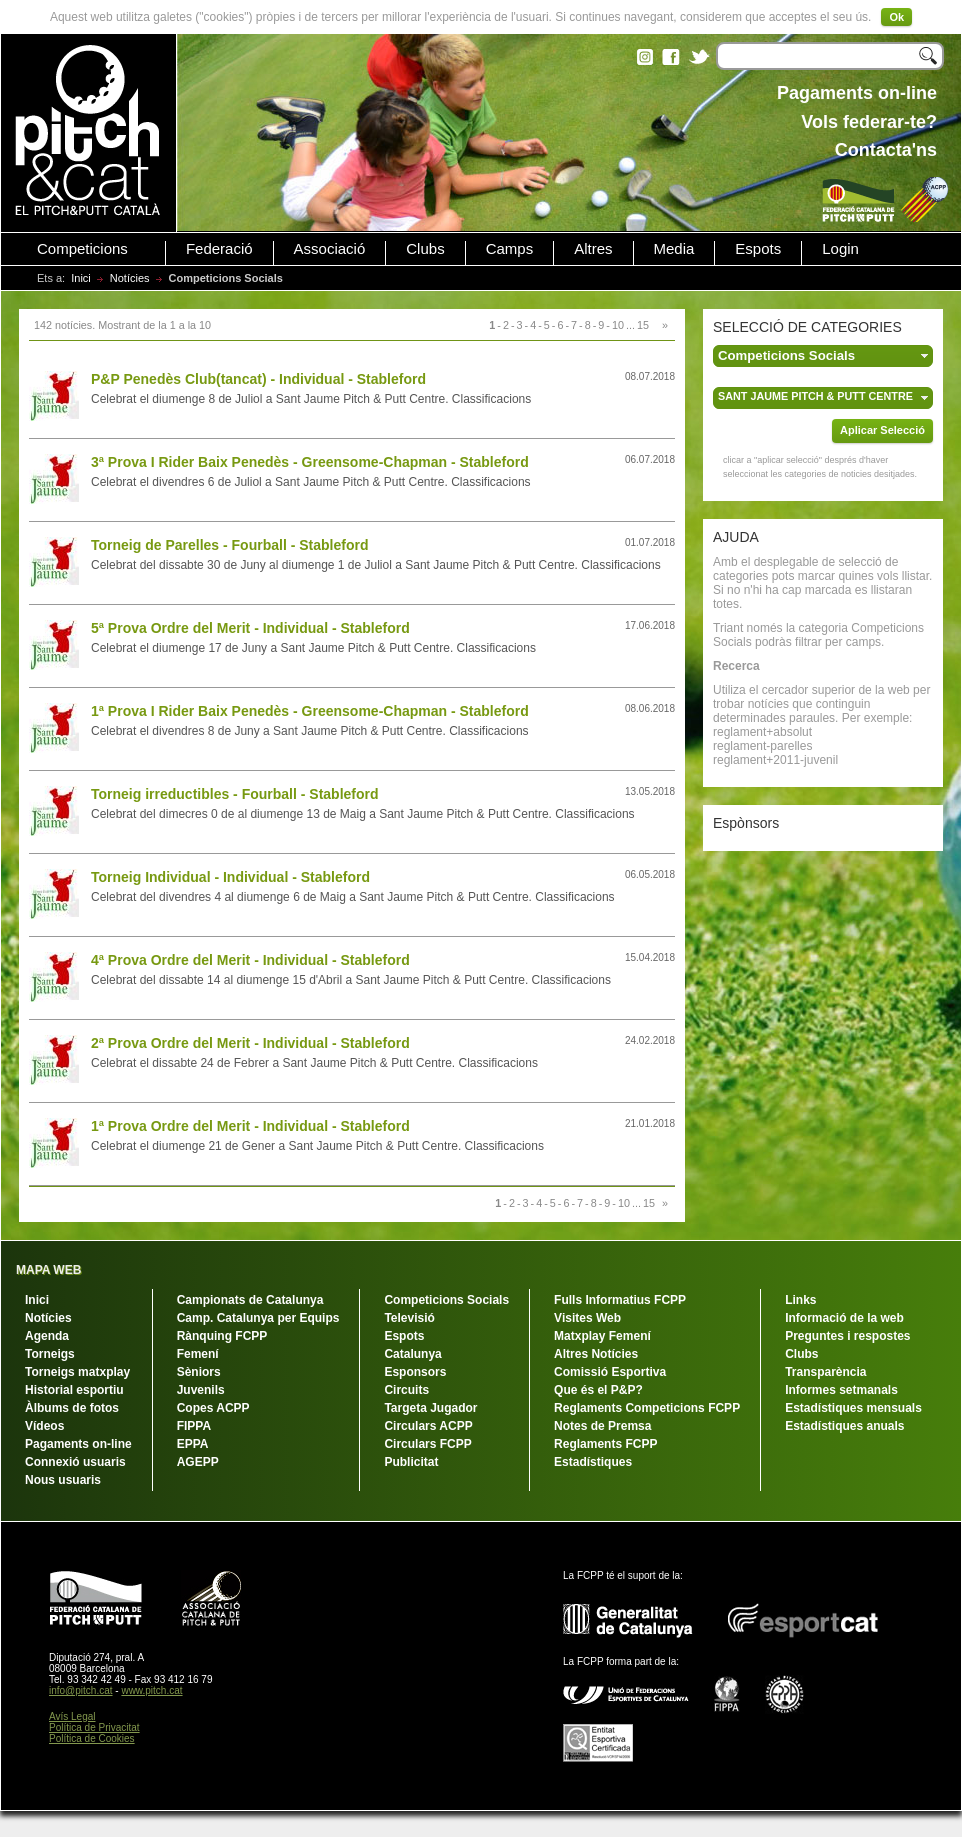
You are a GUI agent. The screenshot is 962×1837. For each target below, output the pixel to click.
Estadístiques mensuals (853, 1408)
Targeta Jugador (430, 1408)
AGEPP (198, 1462)
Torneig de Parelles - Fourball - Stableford (229, 545)
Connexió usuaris (75, 1462)
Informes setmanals (841, 1390)
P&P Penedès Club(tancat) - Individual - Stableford (258, 379)
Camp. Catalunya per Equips (258, 1318)
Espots (758, 249)
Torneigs (50, 1354)
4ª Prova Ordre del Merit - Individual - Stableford (250, 960)
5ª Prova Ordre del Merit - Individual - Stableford (250, 628)
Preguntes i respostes (847, 1336)
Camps (510, 249)
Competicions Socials (446, 1300)
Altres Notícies (596, 1354)
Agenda (47, 1336)
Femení (198, 1354)
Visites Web (587, 1318)
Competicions (82, 249)
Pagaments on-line (78, 1444)
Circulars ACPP (428, 1426)
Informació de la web (844, 1318)
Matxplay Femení (602, 1336)
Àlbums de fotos (72, 1408)
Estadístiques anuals (844, 1426)
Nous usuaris (63, 1480)
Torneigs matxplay (77, 1372)
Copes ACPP (213, 1408)
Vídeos (44, 1426)
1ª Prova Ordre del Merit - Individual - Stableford (250, 1126)
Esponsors (415, 1372)
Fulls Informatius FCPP (620, 1300)
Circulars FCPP (427, 1444)
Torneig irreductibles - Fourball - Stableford (235, 794)
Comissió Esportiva (610, 1372)
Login (840, 249)
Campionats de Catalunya (250, 1300)
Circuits (406, 1390)
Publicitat (411, 1462)
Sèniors (199, 1372)
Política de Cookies (92, 1738)
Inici (81, 278)
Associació (330, 249)
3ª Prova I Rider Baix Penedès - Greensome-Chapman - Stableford (310, 462)
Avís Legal (72, 1716)
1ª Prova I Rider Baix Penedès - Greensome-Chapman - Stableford (310, 711)
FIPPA (194, 1426)
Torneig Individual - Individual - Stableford (230, 877)
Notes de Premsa (602, 1426)
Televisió (409, 1318)
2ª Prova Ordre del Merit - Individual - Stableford (250, 1043)
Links (800, 1300)
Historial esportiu (74, 1390)
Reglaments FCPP (605, 1444)
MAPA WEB (48, 1270)
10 (618, 325)
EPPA (193, 1444)
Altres (593, 249)
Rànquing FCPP (222, 1336)
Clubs (425, 249)
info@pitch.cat (81, 1690)
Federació (219, 249)
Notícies (130, 278)
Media (674, 249)
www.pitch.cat (151, 1690)
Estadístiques (593, 1462)
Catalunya (412, 1354)
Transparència (825, 1372)
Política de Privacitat (94, 1727)
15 (643, 325)
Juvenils (201, 1390)
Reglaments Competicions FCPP (647, 1408)
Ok (896, 17)
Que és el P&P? (598, 1390)
